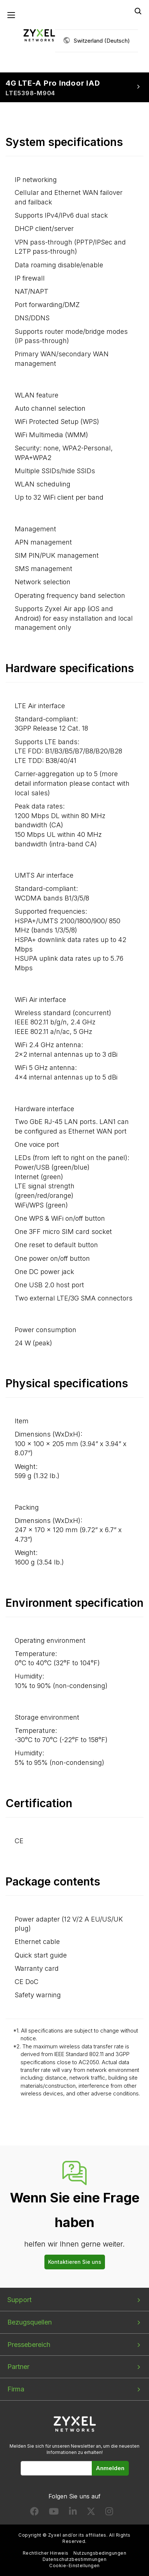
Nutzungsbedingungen (99, 2553)
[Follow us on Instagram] (109, 2513)
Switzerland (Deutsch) (102, 40)
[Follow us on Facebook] (34, 2513)
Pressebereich (28, 2344)
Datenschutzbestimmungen (74, 2559)
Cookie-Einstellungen (74, 2565)
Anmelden (110, 2468)
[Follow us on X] (91, 2513)
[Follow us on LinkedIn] (73, 2513)
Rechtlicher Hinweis (46, 2553)
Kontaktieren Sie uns (74, 2262)
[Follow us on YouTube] (54, 2513)
